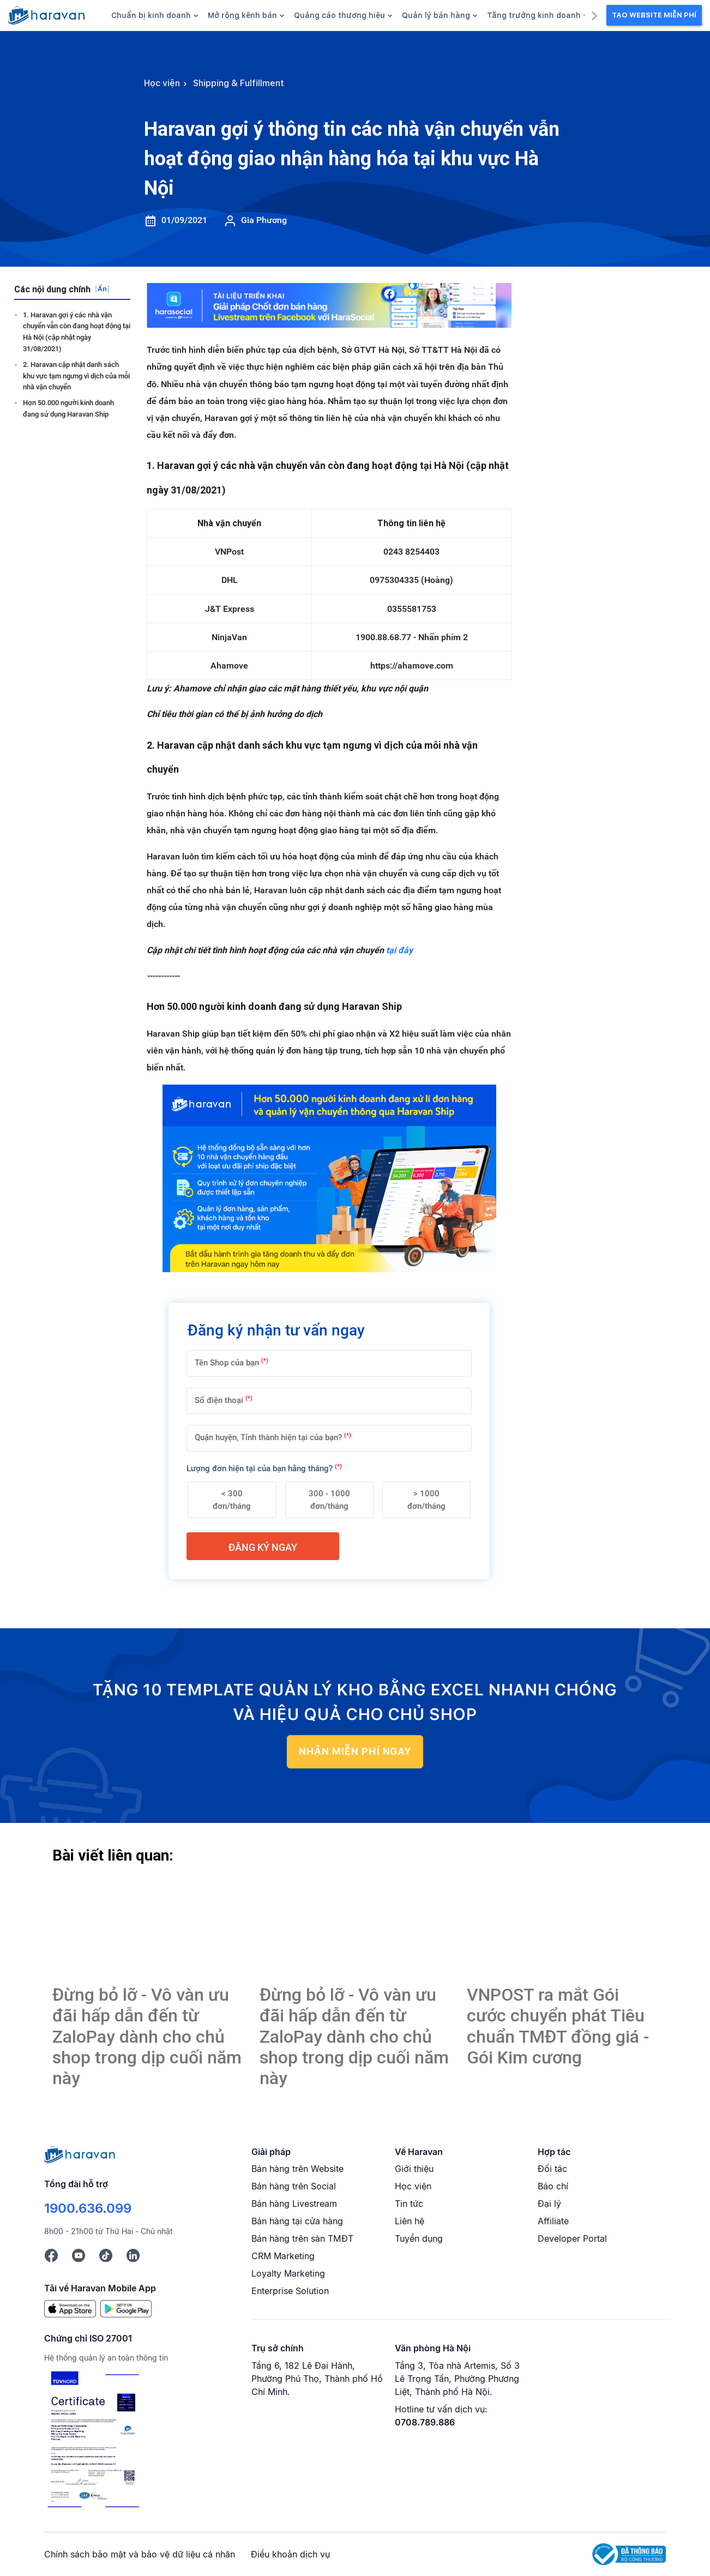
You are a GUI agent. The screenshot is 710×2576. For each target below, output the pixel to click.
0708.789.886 (425, 2422)
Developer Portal (572, 2238)
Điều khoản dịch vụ (290, 2554)
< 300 (231, 1500)
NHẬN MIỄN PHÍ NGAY (354, 1751)
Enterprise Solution (290, 2290)
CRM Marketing (283, 2255)
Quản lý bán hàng (439, 15)
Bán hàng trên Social (293, 2186)
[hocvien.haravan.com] (46, 15)
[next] (594, 14)
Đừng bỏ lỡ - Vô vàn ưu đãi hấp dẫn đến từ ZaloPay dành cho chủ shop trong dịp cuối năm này (147, 2036)
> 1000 (426, 1500)
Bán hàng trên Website (297, 2168)
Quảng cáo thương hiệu (343, 15)
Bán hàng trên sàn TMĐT (302, 2238)
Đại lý (549, 2203)
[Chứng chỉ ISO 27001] (93, 2440)
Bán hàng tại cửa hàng (297, 2221)
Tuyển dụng (419, 2238)
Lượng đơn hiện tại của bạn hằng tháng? (264, 1467)
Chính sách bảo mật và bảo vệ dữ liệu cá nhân (139, 2554)
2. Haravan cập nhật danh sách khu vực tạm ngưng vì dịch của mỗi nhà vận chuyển (76, 376)
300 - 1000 (329, 1500)
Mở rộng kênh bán (246, 15)
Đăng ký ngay (262, 1547)
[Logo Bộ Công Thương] (629, 2553)
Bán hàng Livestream (294, 2203)
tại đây (399, 950)
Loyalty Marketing (288, 2273)
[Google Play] (126, 2308)
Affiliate (553, 2221)
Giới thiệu (414, 2168)
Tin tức (409, 2203)
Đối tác (552, 2168)
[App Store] (70, 2308)
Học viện (413, 2186)
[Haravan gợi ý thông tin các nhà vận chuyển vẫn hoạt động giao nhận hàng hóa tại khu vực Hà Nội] (147, 1927)
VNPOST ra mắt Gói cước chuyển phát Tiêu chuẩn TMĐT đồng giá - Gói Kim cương (558, 2026)
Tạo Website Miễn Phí (654, 15)
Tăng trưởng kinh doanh (537, 15)
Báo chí (553, 2186)
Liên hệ (409, 2221)
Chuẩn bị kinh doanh (154, 15)
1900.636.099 (87, 2208)
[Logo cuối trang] (79, 2153)
